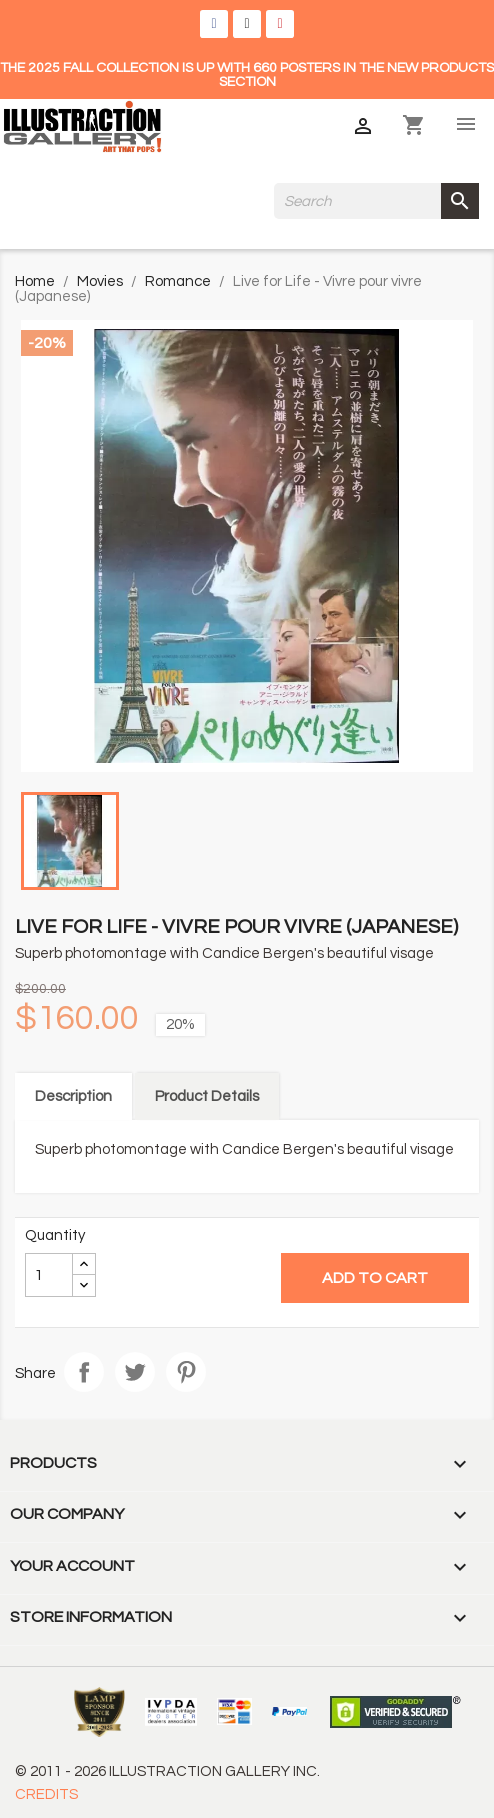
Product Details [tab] (207, 1096)
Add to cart (375, 1278)
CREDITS (46, 1794)
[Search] (376, 201)
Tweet (135, 1372)
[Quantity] (49, 1275)
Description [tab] (73, 1096)
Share (84, 1372)
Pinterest (186, 1372)
